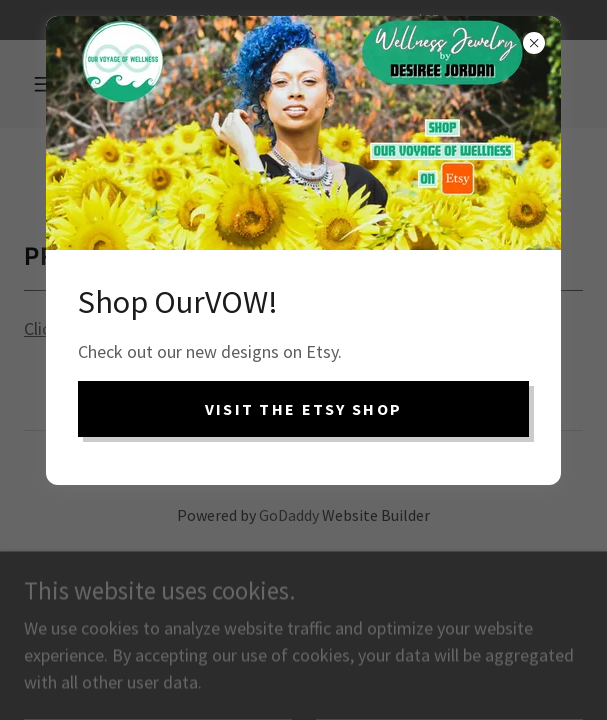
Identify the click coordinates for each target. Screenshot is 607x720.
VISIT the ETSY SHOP (303, 409)
